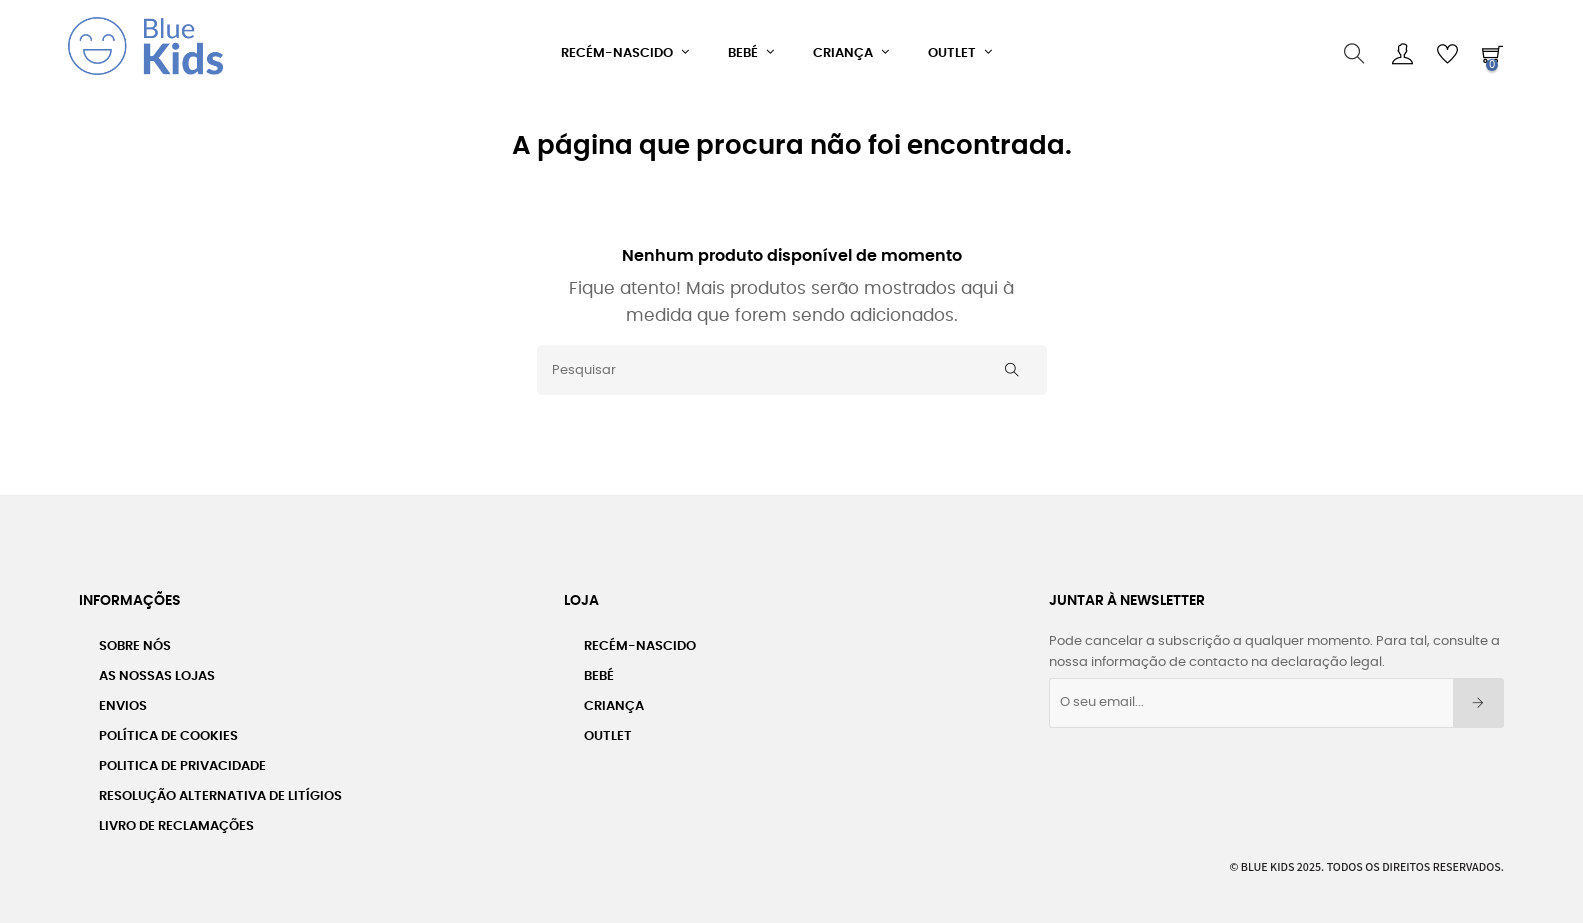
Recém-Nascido (640, 638)
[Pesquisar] (792, 362)
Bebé (599, 668)
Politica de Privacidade (182, 758)
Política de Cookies (168, 728)
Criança (614, 698)
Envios (123, 698)
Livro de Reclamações (176, 818)
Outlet (608, 728)
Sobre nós (135, 638)
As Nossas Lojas (157, 668)
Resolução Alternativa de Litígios (220, 788)
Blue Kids (1268, 858)
